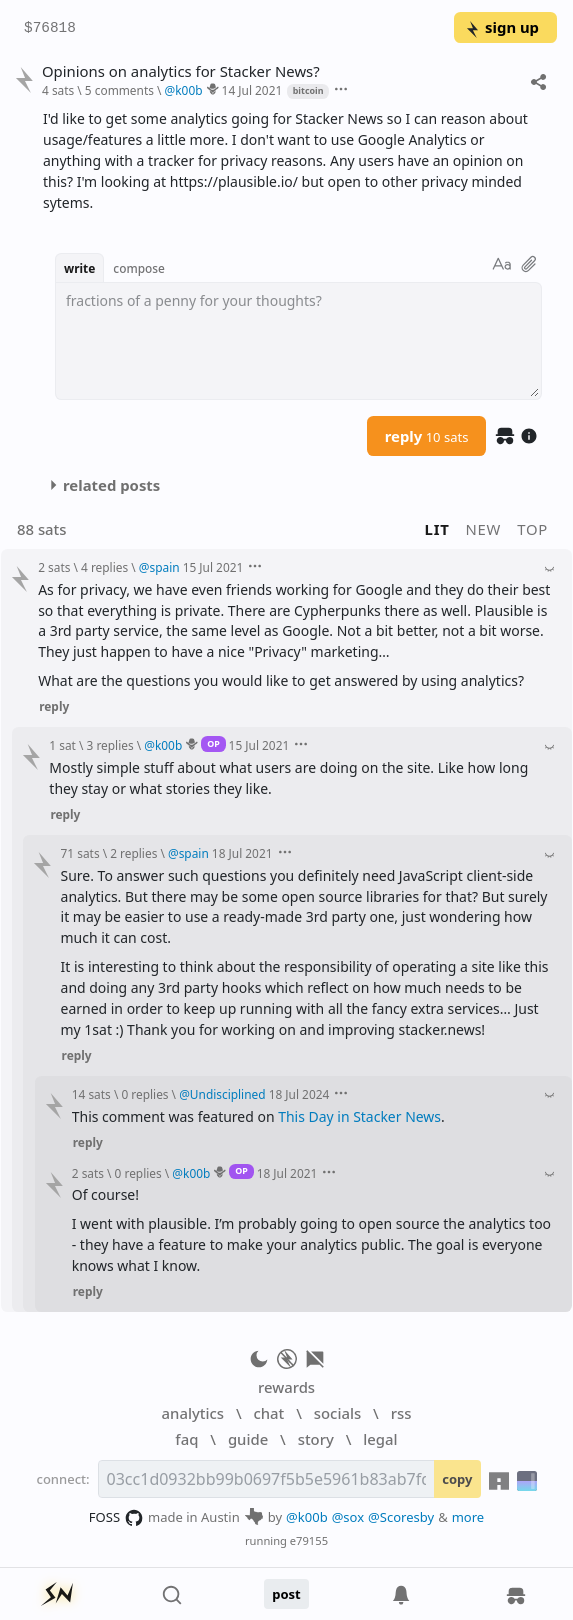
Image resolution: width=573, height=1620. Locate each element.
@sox (348, 1517)
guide (248, 1439)
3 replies (110, 745)
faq (186, 1439)
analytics (193, 1413)
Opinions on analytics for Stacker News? (181, 71)
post (286, 1594)
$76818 (50, 28)
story (316, 1439)
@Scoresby (401, 1517)
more (468, 1517)
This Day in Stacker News (359, 1116)
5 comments (119, 90)
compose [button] (139, 268)
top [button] (532, 529)
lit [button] (437, 529)
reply (427, 436)
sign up (501, 27)
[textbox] (298, 341)
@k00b (307, 1517)
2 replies (133, 853)
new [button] (484, 529)
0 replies (144, 1094)
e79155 (309, 1540)
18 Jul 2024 (299, 1094)
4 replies (104, 567)
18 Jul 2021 (242, 853)
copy (457, 1479)
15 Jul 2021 (213, 567)
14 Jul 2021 (252, 90)
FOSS (116, 1518)
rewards (286, 1387)
